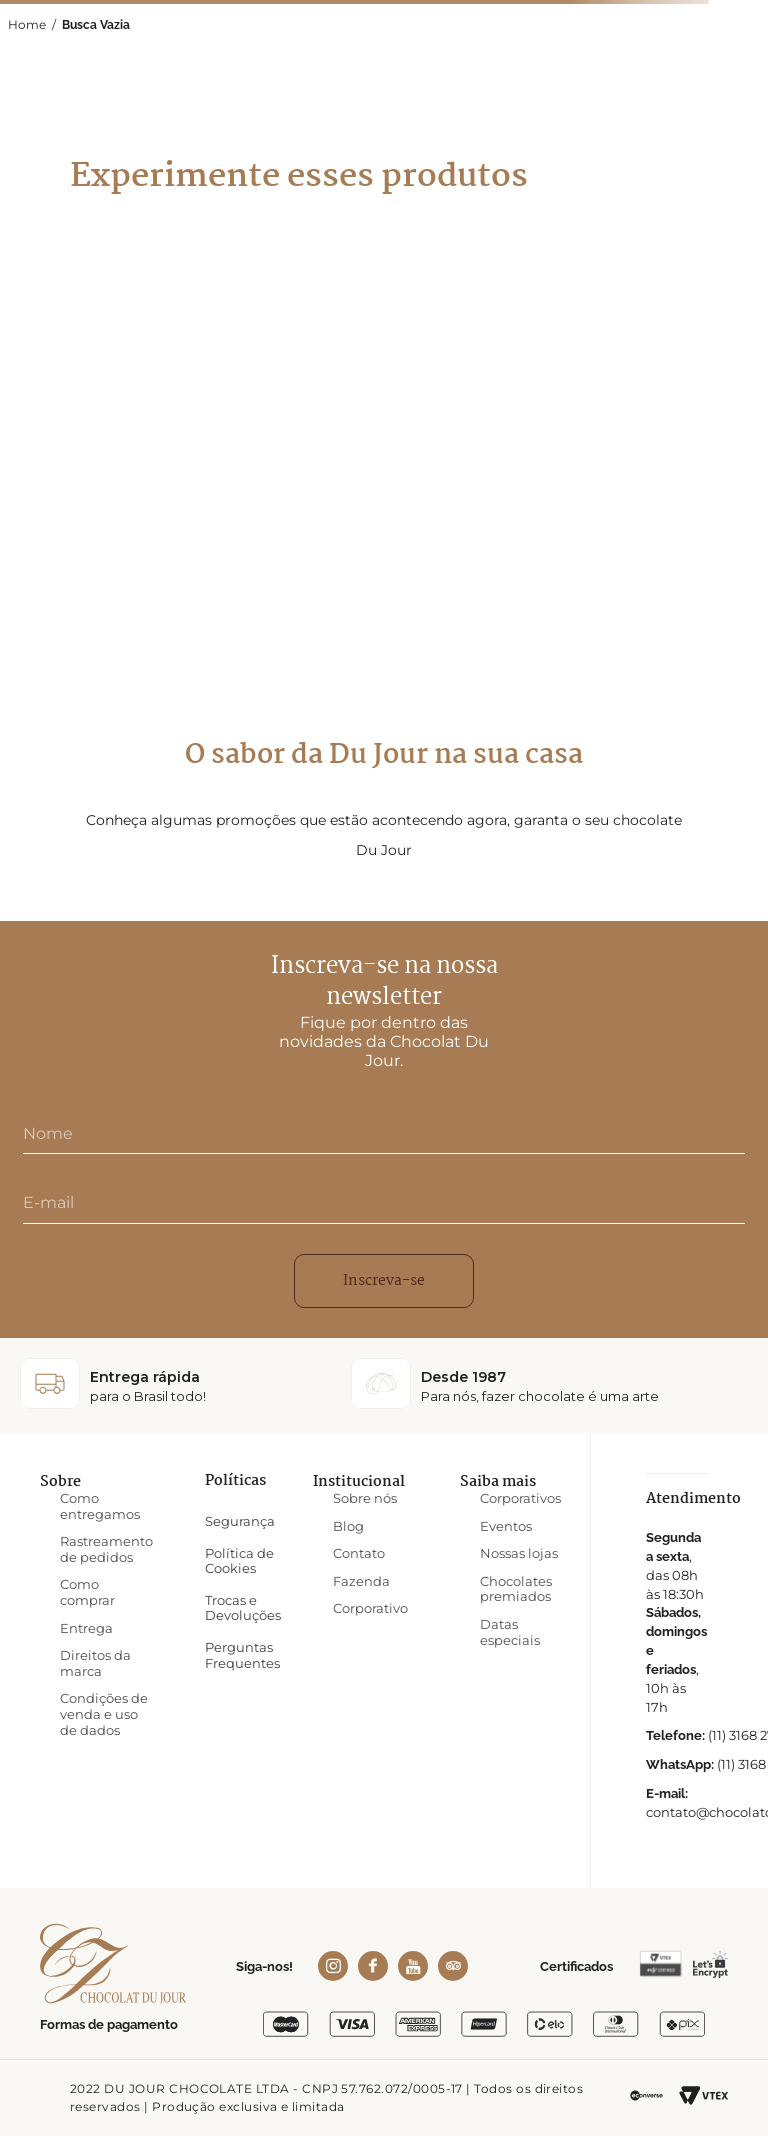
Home (27, 24)
